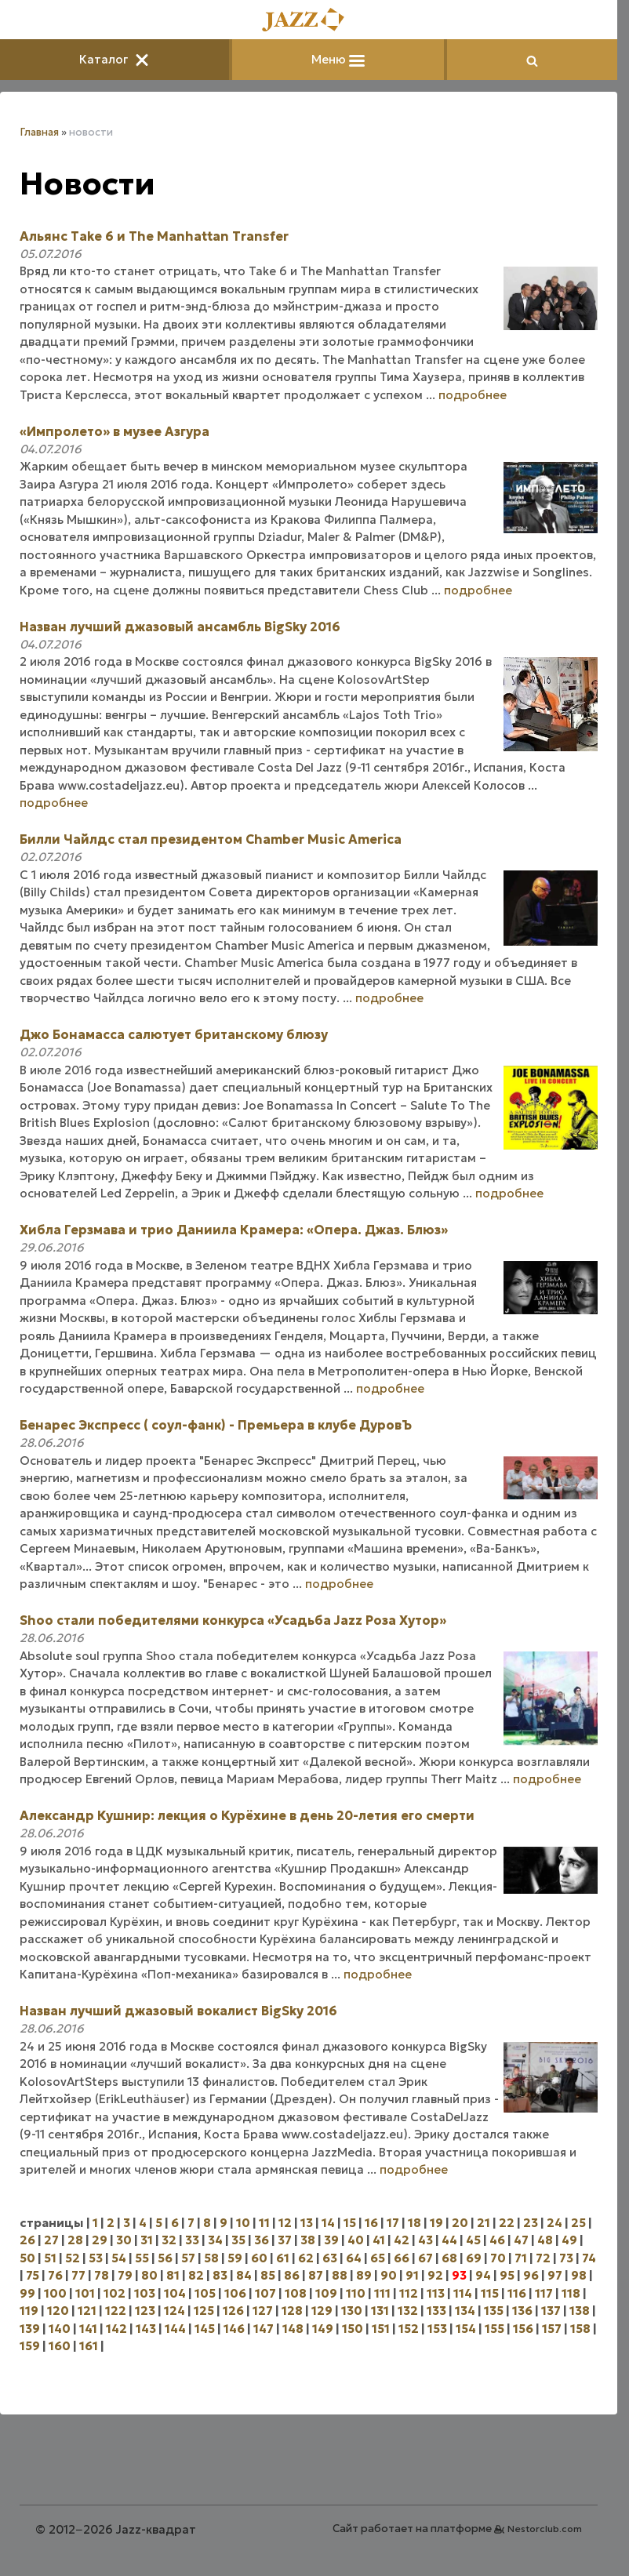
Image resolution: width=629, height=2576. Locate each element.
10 (243, 2222)
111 (382, 2293)
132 (408, 2310)
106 (235, 2293)
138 (579, 2310)
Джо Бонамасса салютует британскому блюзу (174, 1034)
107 (265, 2293)
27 (51, 2240)
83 (220, 2275)
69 (474, 2258)
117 (544, 2293)
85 (267, 2275)
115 (490, 2293)
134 (465, 2310)
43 (425, 2240)
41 (379, 2240)
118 (571, 2293)
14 (328, 2222)
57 (188, 2258)
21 (483, 2222)
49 (569, 2240)
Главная (39, 132)
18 (414, 2222)
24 (554, 2222)
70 (498, 2258)
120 (58, 2310)
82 (196, 2275)
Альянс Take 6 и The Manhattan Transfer (154, 236)
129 (322, 2310)
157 (552, 2328)
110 (355, 2293)
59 (234, 2258)
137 (551, 2310)
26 (27, 2240)
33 (192, 2240)
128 (292, 2310)
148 (293, 2328)
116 (516, 2293)
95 (507, 2275)
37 (285, 2240)
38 (307, 2240)
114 (462, 2293)
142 (116, 2328)
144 (175, 2328)
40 (355, 2240)
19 (436, 2222)
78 (101, 2275)
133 (436, 2310)
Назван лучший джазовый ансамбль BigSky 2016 (180, 626)
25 (578, 2222)
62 (306, 2258)
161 (88, 2345)
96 (531, 2275)
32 (169, 2240)
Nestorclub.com (544, 2528)
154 (466, 2328)
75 (32, 2275)
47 (521, 2240)
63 (329, 2258)
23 (530, 2222)
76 (55, 2275)
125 (204, 2310)
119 (29, 2310)
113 (436, 2293)
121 (87, 2310)
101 (85, 2293)
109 (326, 2293)
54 (118, 2258)
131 (380, 2310)
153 (437, 2328)
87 (315, 2275)
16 (371, 2222)
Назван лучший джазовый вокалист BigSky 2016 (178, 2010)
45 (473, 2240)
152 (408, 2328)
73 (566, 2258)
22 (506, 2222)
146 (234, 2328)
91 (412, 2275)
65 (377, 2258)
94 (483, 2275)
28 (75, 2240)
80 (149, 2275)
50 (27, 2258)
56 (165, 2258)
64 (354, 2258)
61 (282, 2258)
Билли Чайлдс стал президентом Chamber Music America (211, 839)
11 (264, 2222)
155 (494, 2328)
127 (263, 2310)
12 (285, 2222)
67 (425, 2258)
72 (543, 2258)
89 (364, 2275)
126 (233, 2310)
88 (339, 2275)
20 (460, 2222)
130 (351, 2310)
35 (238, 2240)
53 (96, 2258)
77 (78, 2275)
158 (580, 2328)
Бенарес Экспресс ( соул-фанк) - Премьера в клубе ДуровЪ (216, 1425)
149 (322, 2328)
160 (60, 2345)
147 (263, 2328)
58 (211, 2258)
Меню (338, 59)
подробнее (472, 394)
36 (261, 2240)
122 (115, 2310)
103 (144, 2293)
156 (523, 2328)
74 (589, 2258)
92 (435, 2275)
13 (306, 2222)
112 (408, 2293)
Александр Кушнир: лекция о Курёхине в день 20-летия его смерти (247, 1815)
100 (55, 2293)
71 (520, 2258)
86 (292, 2275)
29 (99, 2240)
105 (205, 2293)
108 (296, 2293)
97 (554, 2275)
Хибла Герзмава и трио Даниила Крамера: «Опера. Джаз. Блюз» (234, 1229)
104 (175, 2293)
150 (352, 2328)
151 (381, 2328)
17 (393, 2222)
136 (522, 2310)
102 (114, 2293)
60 (259, 2258)
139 (30, 2328)
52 (72, 2258)
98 (579, 2275)
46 (497, 2240)
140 (60, 2328)
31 (146, 2240)
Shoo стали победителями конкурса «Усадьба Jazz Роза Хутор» (233, 1620)
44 (449, 2240)
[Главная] (309, 21)
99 (27, 2293)
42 (401, 2240)
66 (401, 2258)
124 (174, 2310)
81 (173, 2275)
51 (50, 2258)
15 (350, 2222)
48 (545, 2240)
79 (125, 2275)
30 (124, 2240)
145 (205, 2328)
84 (244, 2275)
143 (146, 2328)
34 (215, 2240)
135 (494, 2310)
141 (88, 2328)
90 (388, 2275)
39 (331, 2240)
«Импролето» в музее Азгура (114, 431)
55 (142, 2258)
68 (449, 2258)
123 (145, 2310)
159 (30, 2345)
